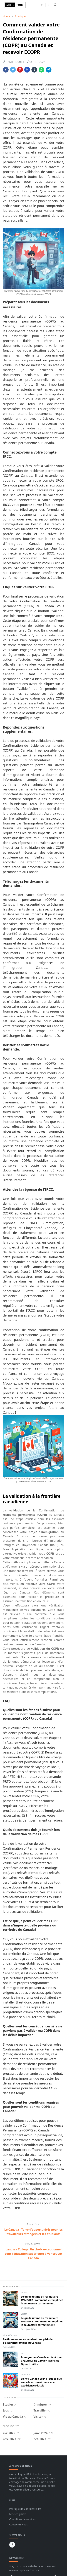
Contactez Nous (18, 2524)
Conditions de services (22, 2519)
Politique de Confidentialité (25, 2508)
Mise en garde (17, 2514)
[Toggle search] (55, 5)
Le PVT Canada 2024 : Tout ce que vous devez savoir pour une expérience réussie (41, 2382)
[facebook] (42, 5)
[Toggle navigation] (61, 5)
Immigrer (25, 2374)
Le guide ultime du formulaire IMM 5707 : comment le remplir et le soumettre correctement (42, 2300)
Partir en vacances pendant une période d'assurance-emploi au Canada (28, 2341)
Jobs (23, 2353)
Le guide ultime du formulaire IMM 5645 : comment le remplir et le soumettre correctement (42, 2321)
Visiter (24, 2292)
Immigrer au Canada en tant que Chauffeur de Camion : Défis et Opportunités (41, 2361)
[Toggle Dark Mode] (49, 5)
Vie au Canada (10, 2335)
